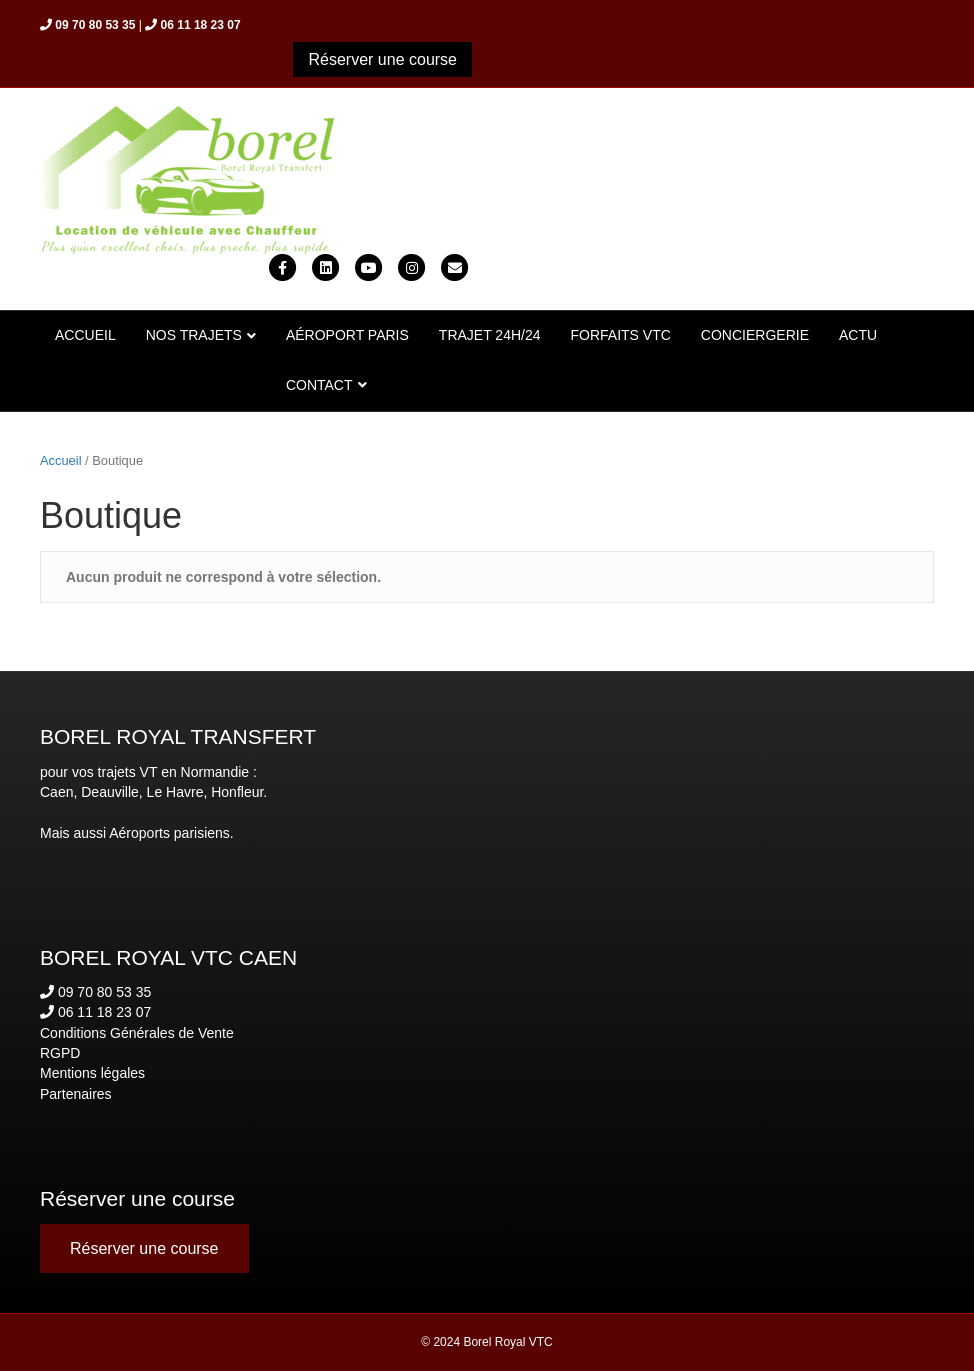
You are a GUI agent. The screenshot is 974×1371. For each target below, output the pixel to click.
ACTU (858, 335)
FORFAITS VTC (621, 335)
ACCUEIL (85, 335)
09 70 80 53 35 (95, 992)
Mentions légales (92, 1073)
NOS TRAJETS (194, 335)
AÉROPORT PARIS (347, 335)
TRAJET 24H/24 (490, 335)
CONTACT (319, 385)
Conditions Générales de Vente (137, 1033)
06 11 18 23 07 (95, 1012)
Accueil (61, 460)
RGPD (60, 1053)
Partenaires (76, 1094)
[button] (382, 59)
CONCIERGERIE (755, 335)
